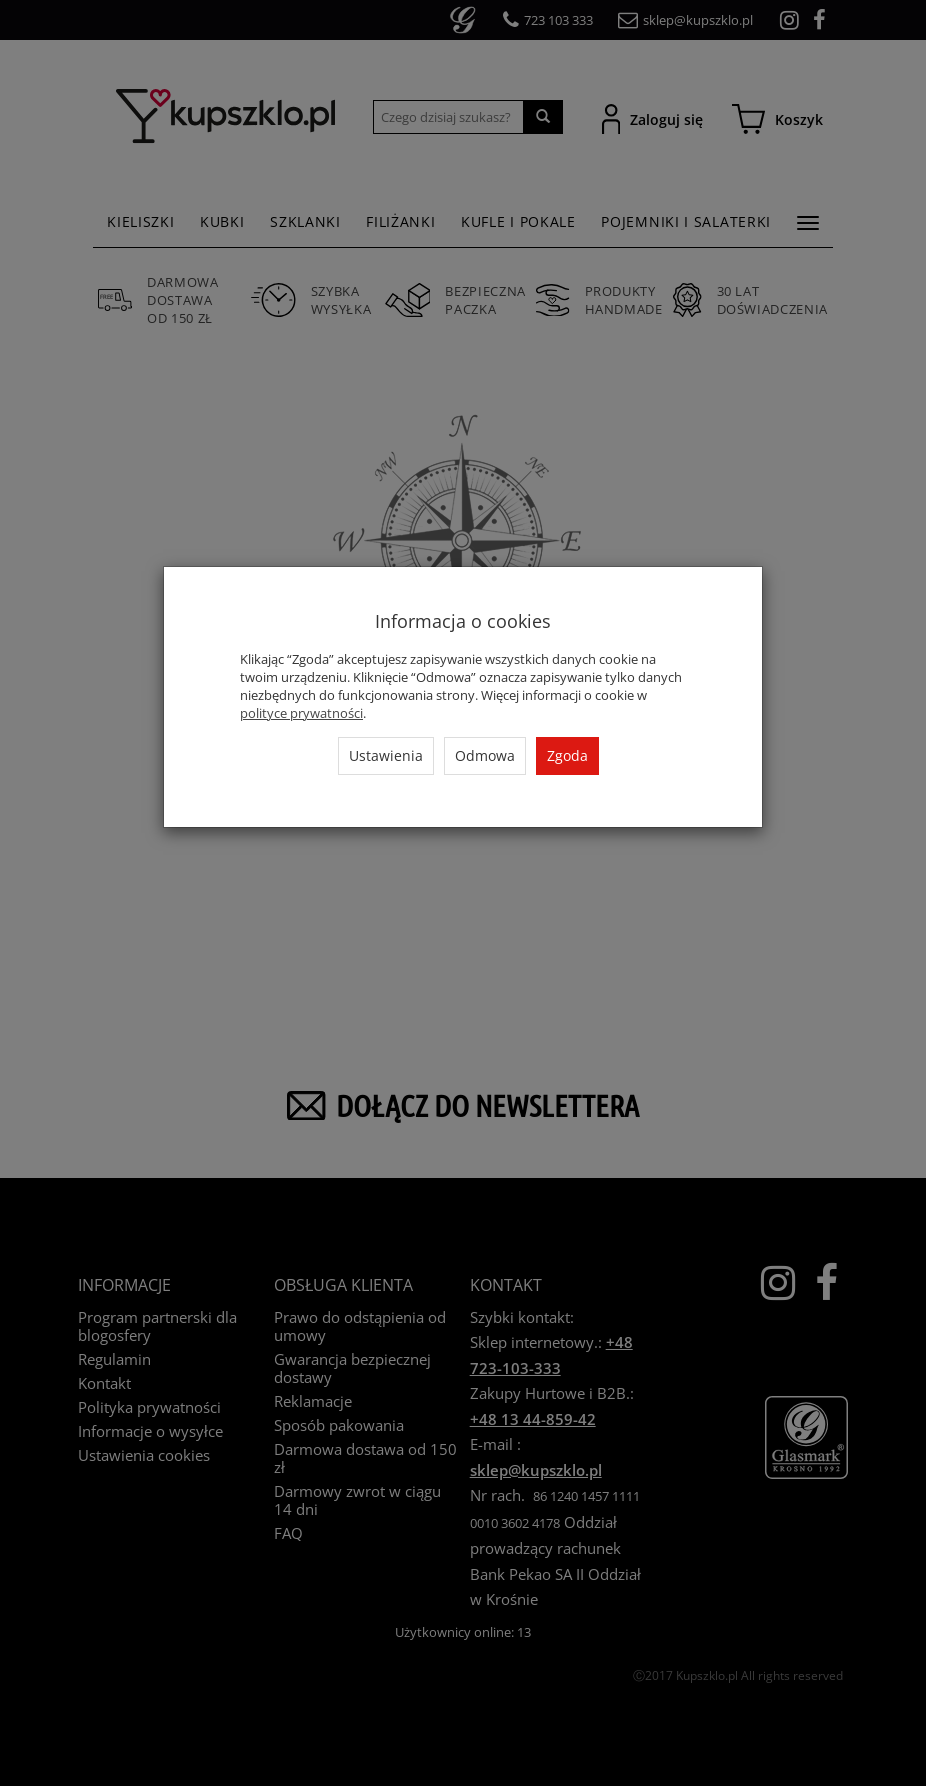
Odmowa (485, 755)
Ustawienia (386, 755)
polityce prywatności (301, 713)
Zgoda (567, 755)
